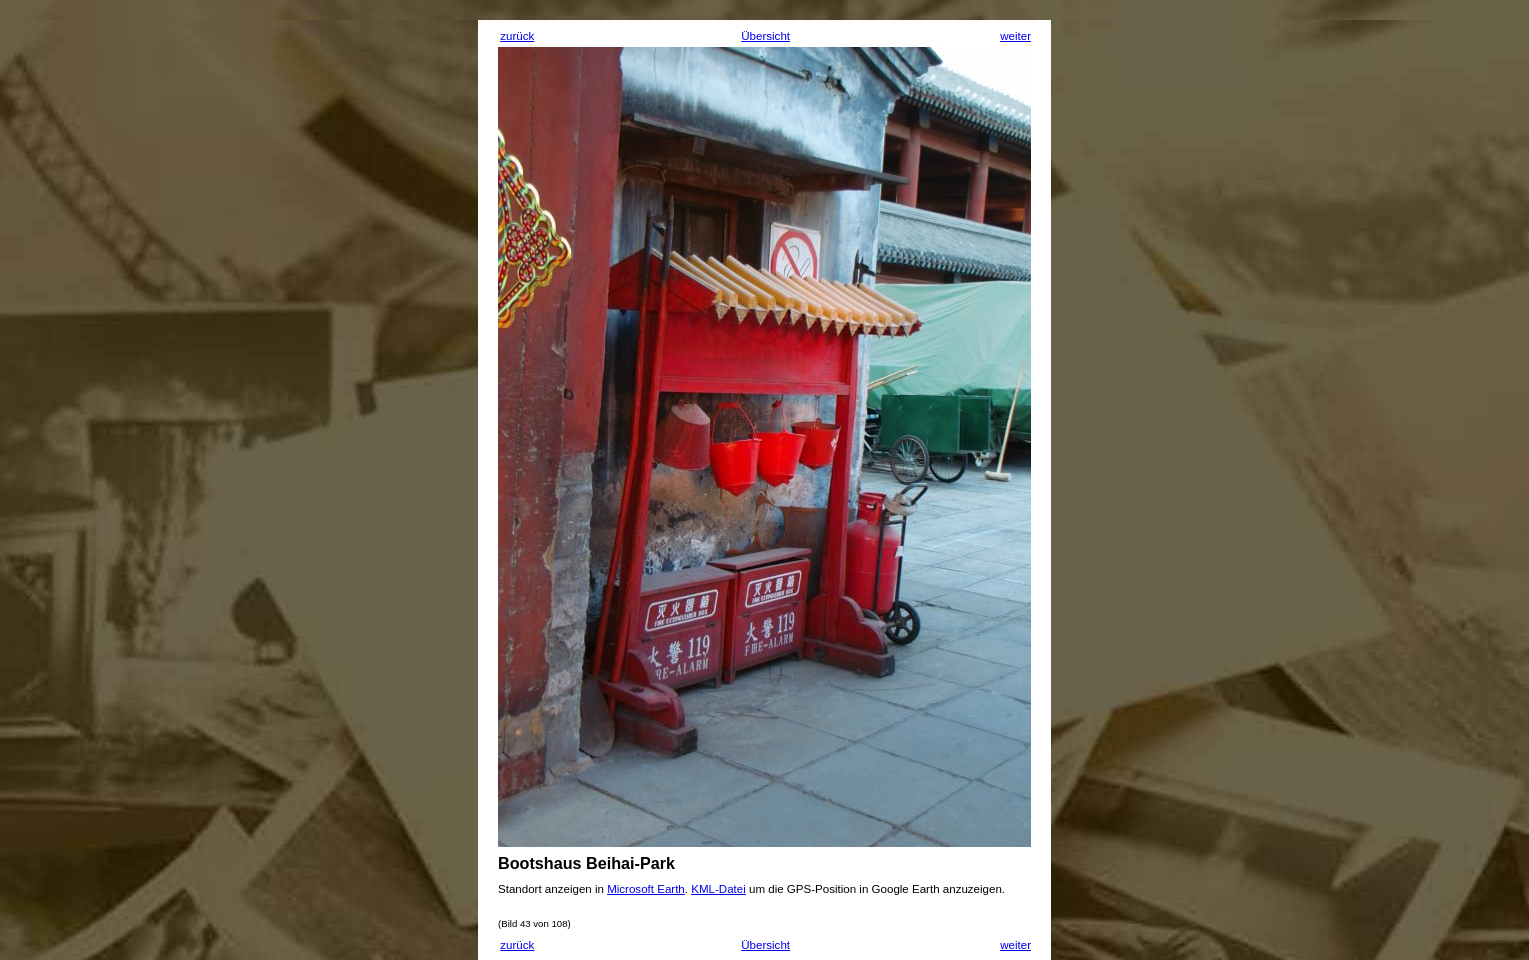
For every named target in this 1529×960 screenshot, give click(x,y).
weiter (1015, 36)
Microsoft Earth (646, 889)
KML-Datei (718, 889)
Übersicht (765, 36)
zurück (517, 36)
